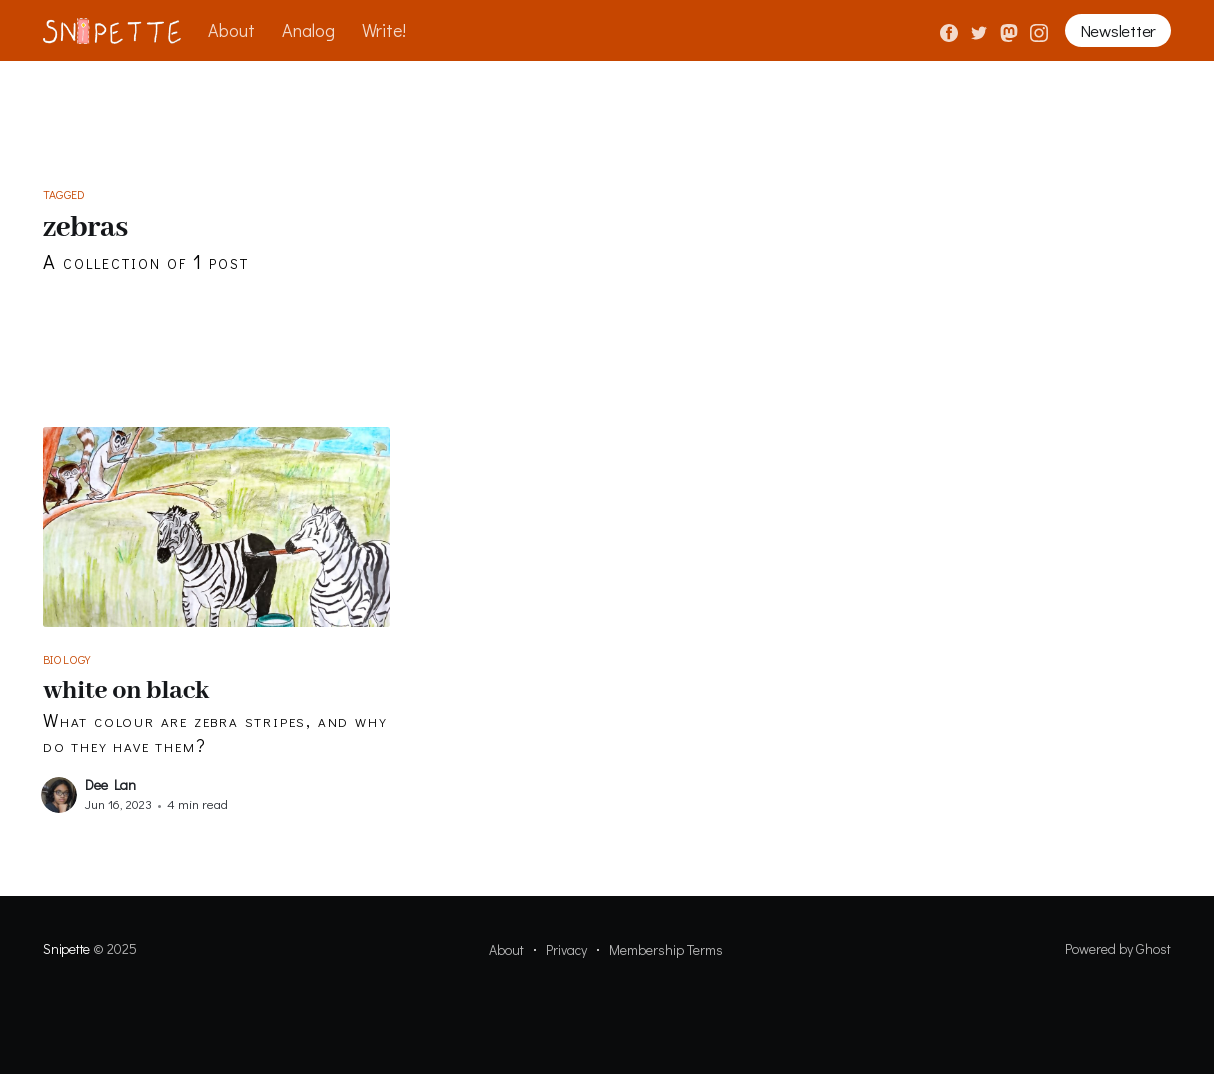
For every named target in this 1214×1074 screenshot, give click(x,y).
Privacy (566, 949)
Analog (308, 30)
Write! (384, 30)
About (231, 30)
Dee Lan (110, 784)
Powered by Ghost (1118, 948)
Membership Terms (666, 949)
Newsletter (1118, 30)
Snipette (66, 948)
